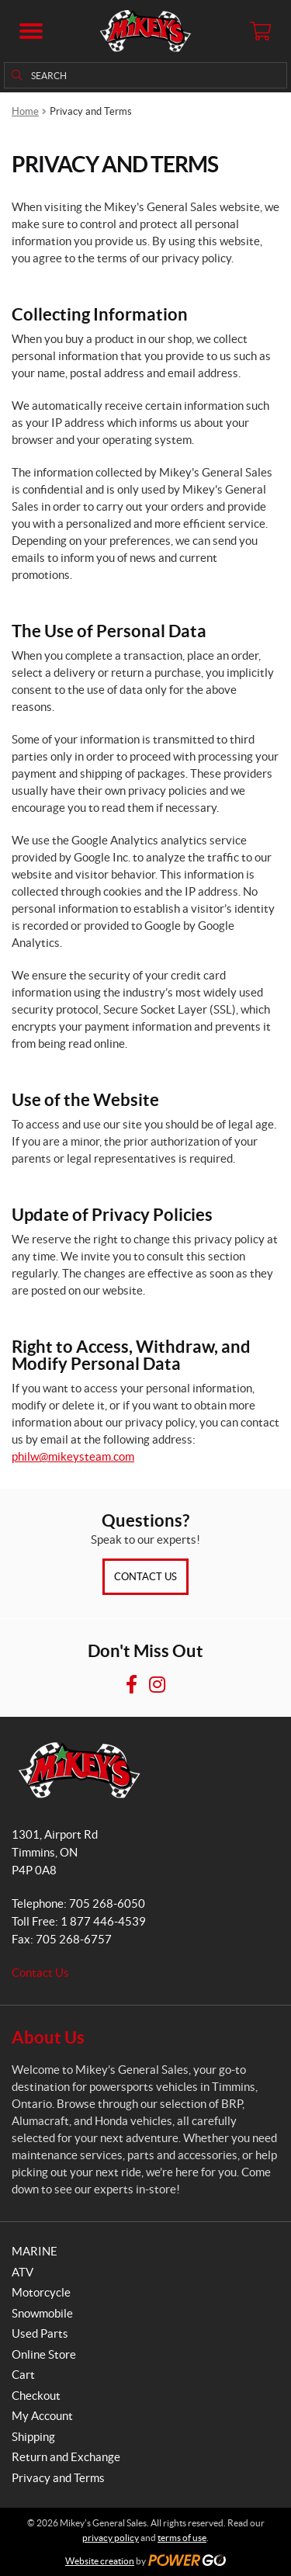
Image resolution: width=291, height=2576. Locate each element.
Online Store (44, 2354)
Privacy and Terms (58, 2477)
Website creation (99, 2561)
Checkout (36, 2395)
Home (25, 111)
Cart (23, 2374)
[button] (31, 31)
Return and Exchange (66, 2456)
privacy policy (110, 2538)
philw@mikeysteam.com (73, 1456)
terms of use (182, 2538)
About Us (48, 2037)
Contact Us (145, 1577)
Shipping (33, 2436)
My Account (42, 2415)
